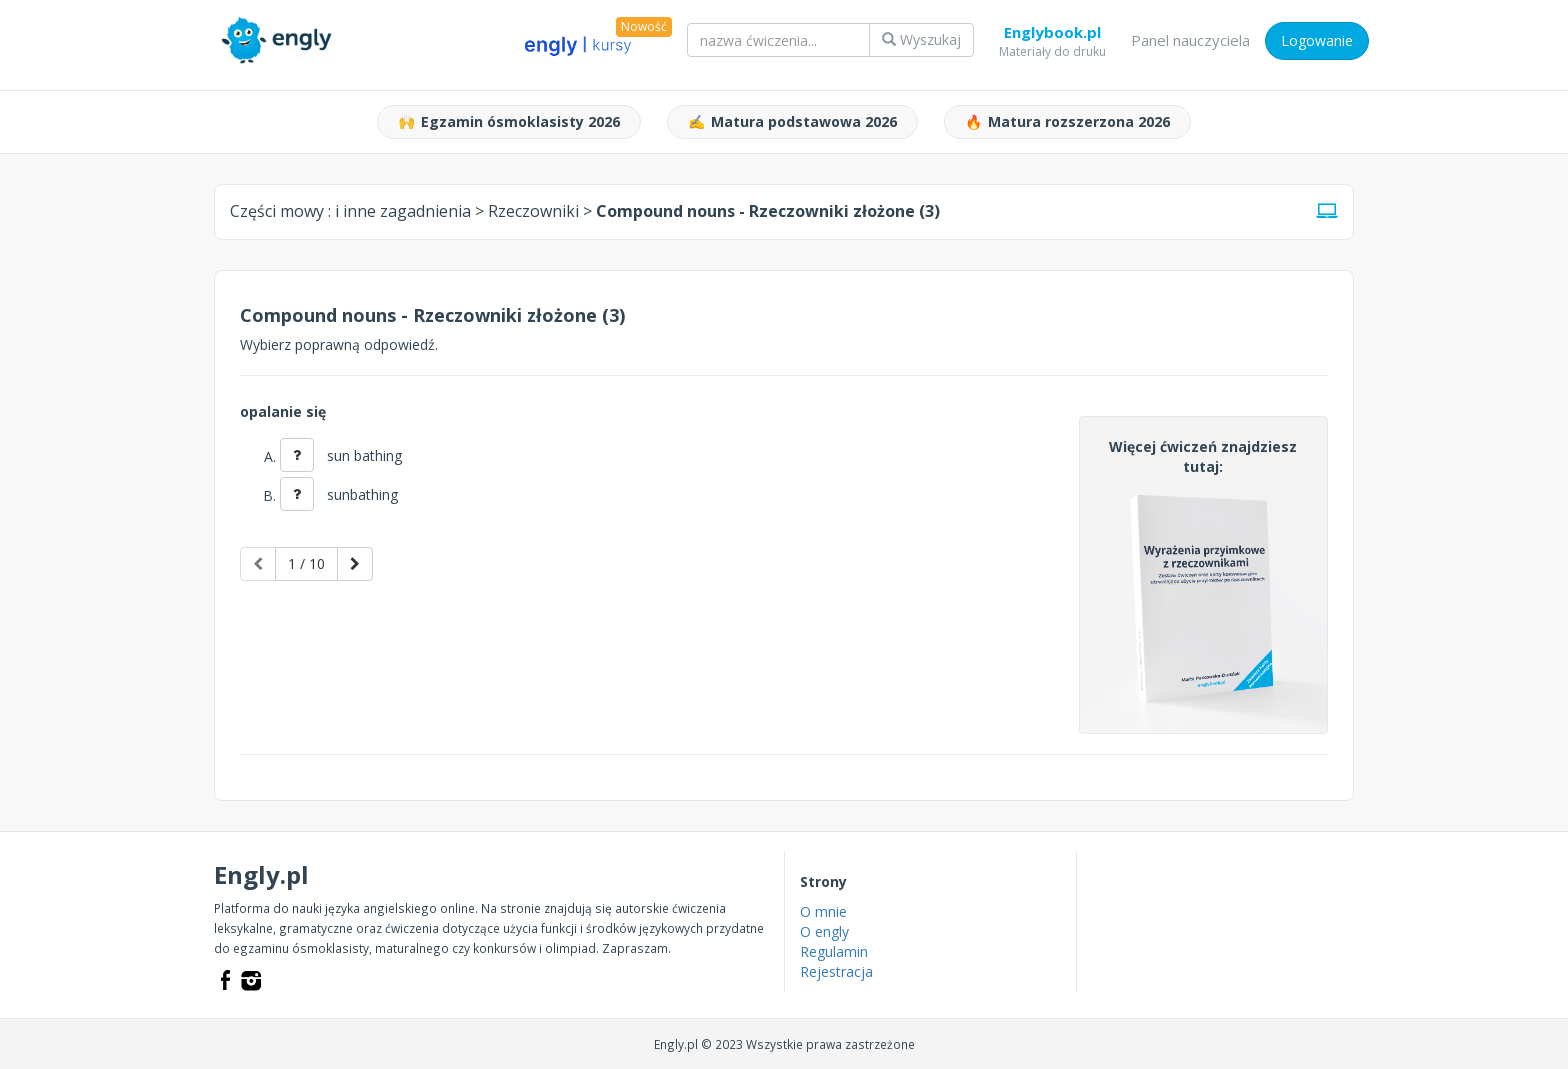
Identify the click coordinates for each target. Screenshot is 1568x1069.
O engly (824, 931)
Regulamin (834, 951)
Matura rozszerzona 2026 (1067, 122)
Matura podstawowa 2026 (792, 122)
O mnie (823, 911)
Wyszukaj (921, 39)
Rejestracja (836, 971)
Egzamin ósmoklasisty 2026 (509, 122)
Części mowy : (350, 211)
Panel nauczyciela (1190, 40)
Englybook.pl (1052, 36)
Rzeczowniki (533, 211)
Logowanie (1317, 40)
